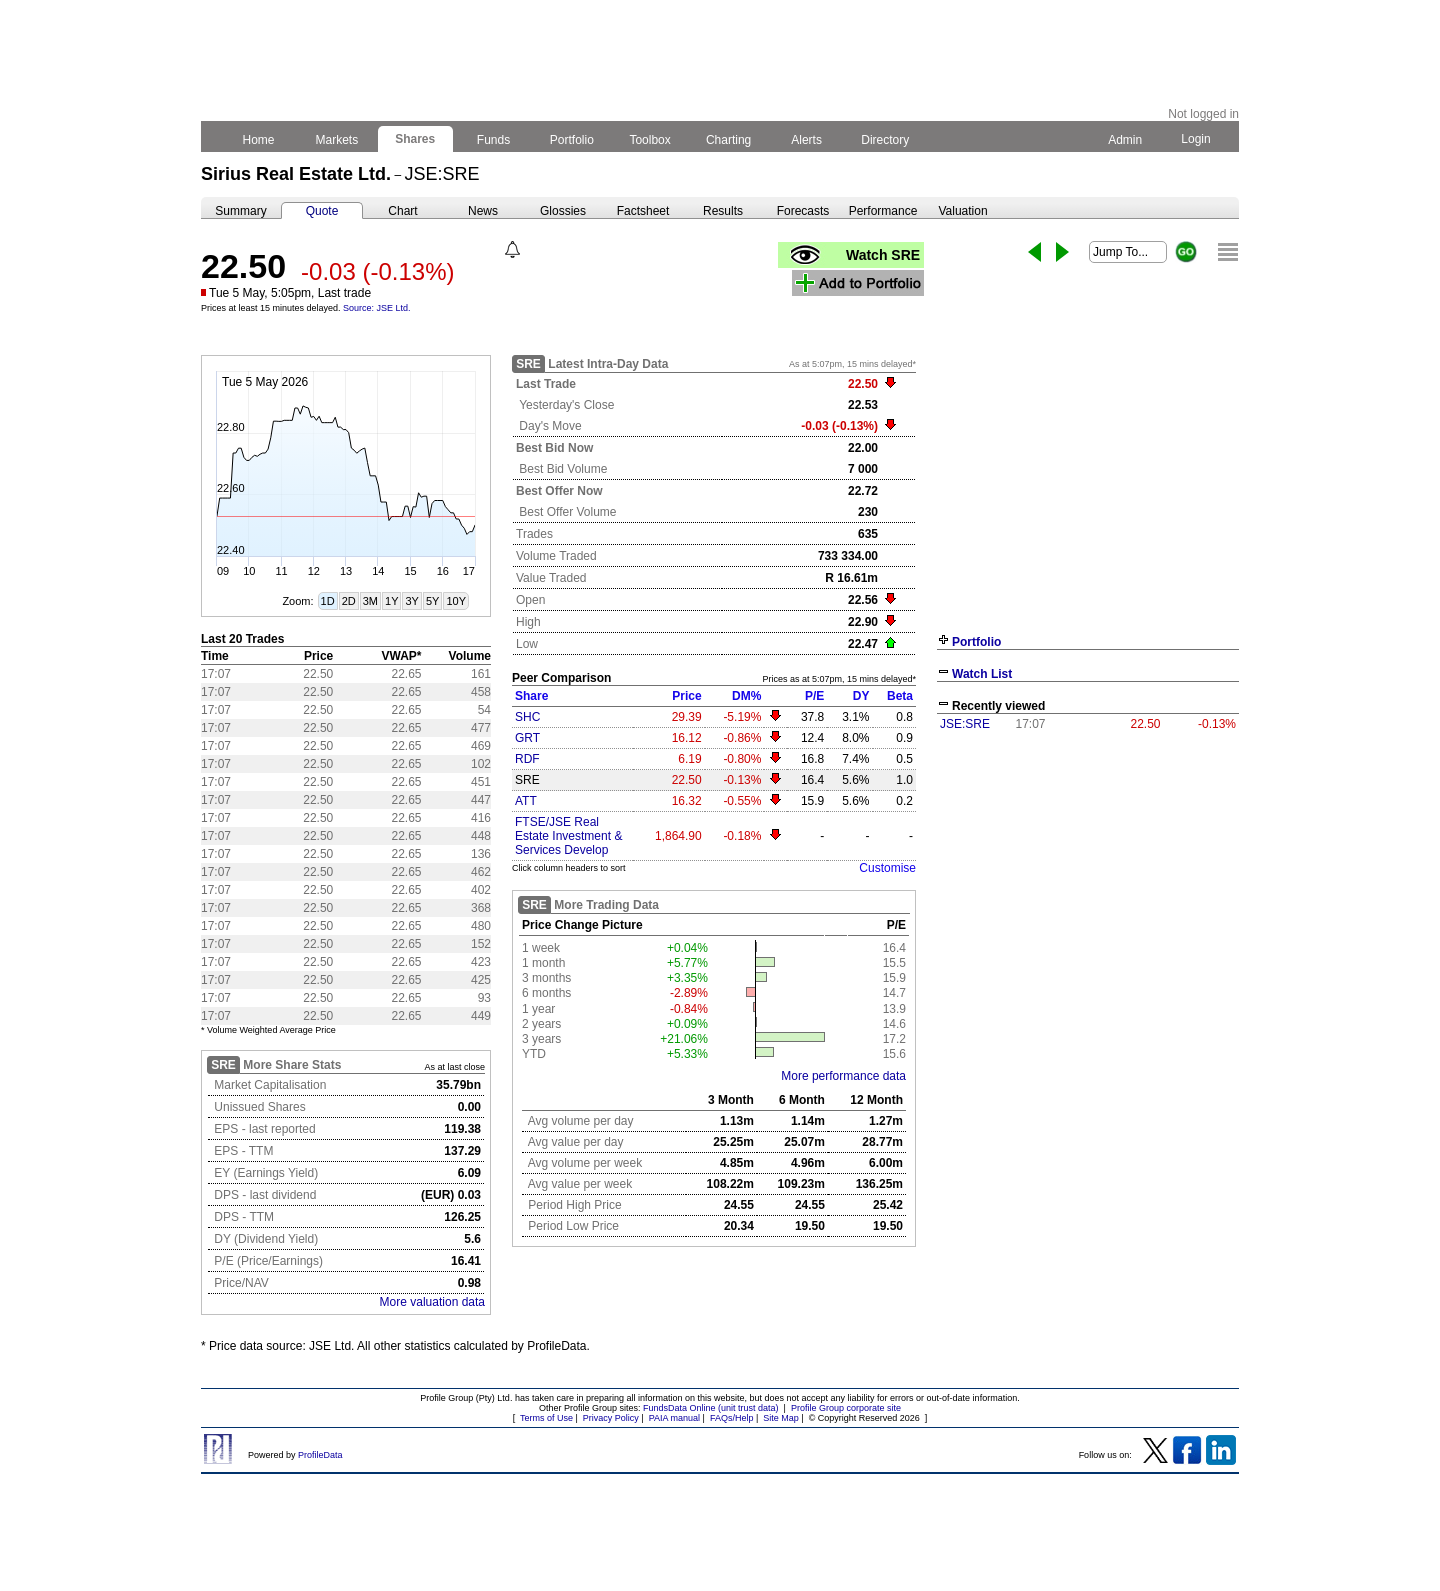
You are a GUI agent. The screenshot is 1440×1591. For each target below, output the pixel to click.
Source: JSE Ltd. (377, 308)
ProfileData (320, 1455)
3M (370, 601)
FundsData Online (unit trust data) (711, 1408)
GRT (527, 738)
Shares (415, 139)
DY (861, 696)
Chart (402, 211)
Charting (729, 140)
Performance (883, 211)
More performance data (843, 1076)
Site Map (781, 1418)
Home (258, 140)
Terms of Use (546, 1418)
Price (686, 696)
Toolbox (650, 140)
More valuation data (432, 1302)
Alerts (807, 140)
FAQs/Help (732, 1418)
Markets (336, 140)
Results (723, 211)
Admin (1125, 140)
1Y (391, 601)
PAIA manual (674, 1418)
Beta (900, 696)
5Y (432, 601)
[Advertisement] (1088, 888)
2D (349, 601)
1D (328, 601)
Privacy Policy (611, 1418)
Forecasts (803, 211)
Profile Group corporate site (846, 1408)
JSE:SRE (965, 724)
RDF (527, 759)
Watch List (982, 674)
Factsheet (643, 211)
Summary (240, 211)
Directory (885, 140)
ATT (526, 801)
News (483, 211)
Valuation (962, 211)
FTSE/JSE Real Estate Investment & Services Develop (568, 836)
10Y (456, 601)
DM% (746, 696)
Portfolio (572, 140)
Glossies (563, 211)
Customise (887, 868)
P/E (814, 696)
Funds (494, 140)
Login (1196, 139)
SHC (527, 717)
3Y (411, 601)
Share (531, 696)
